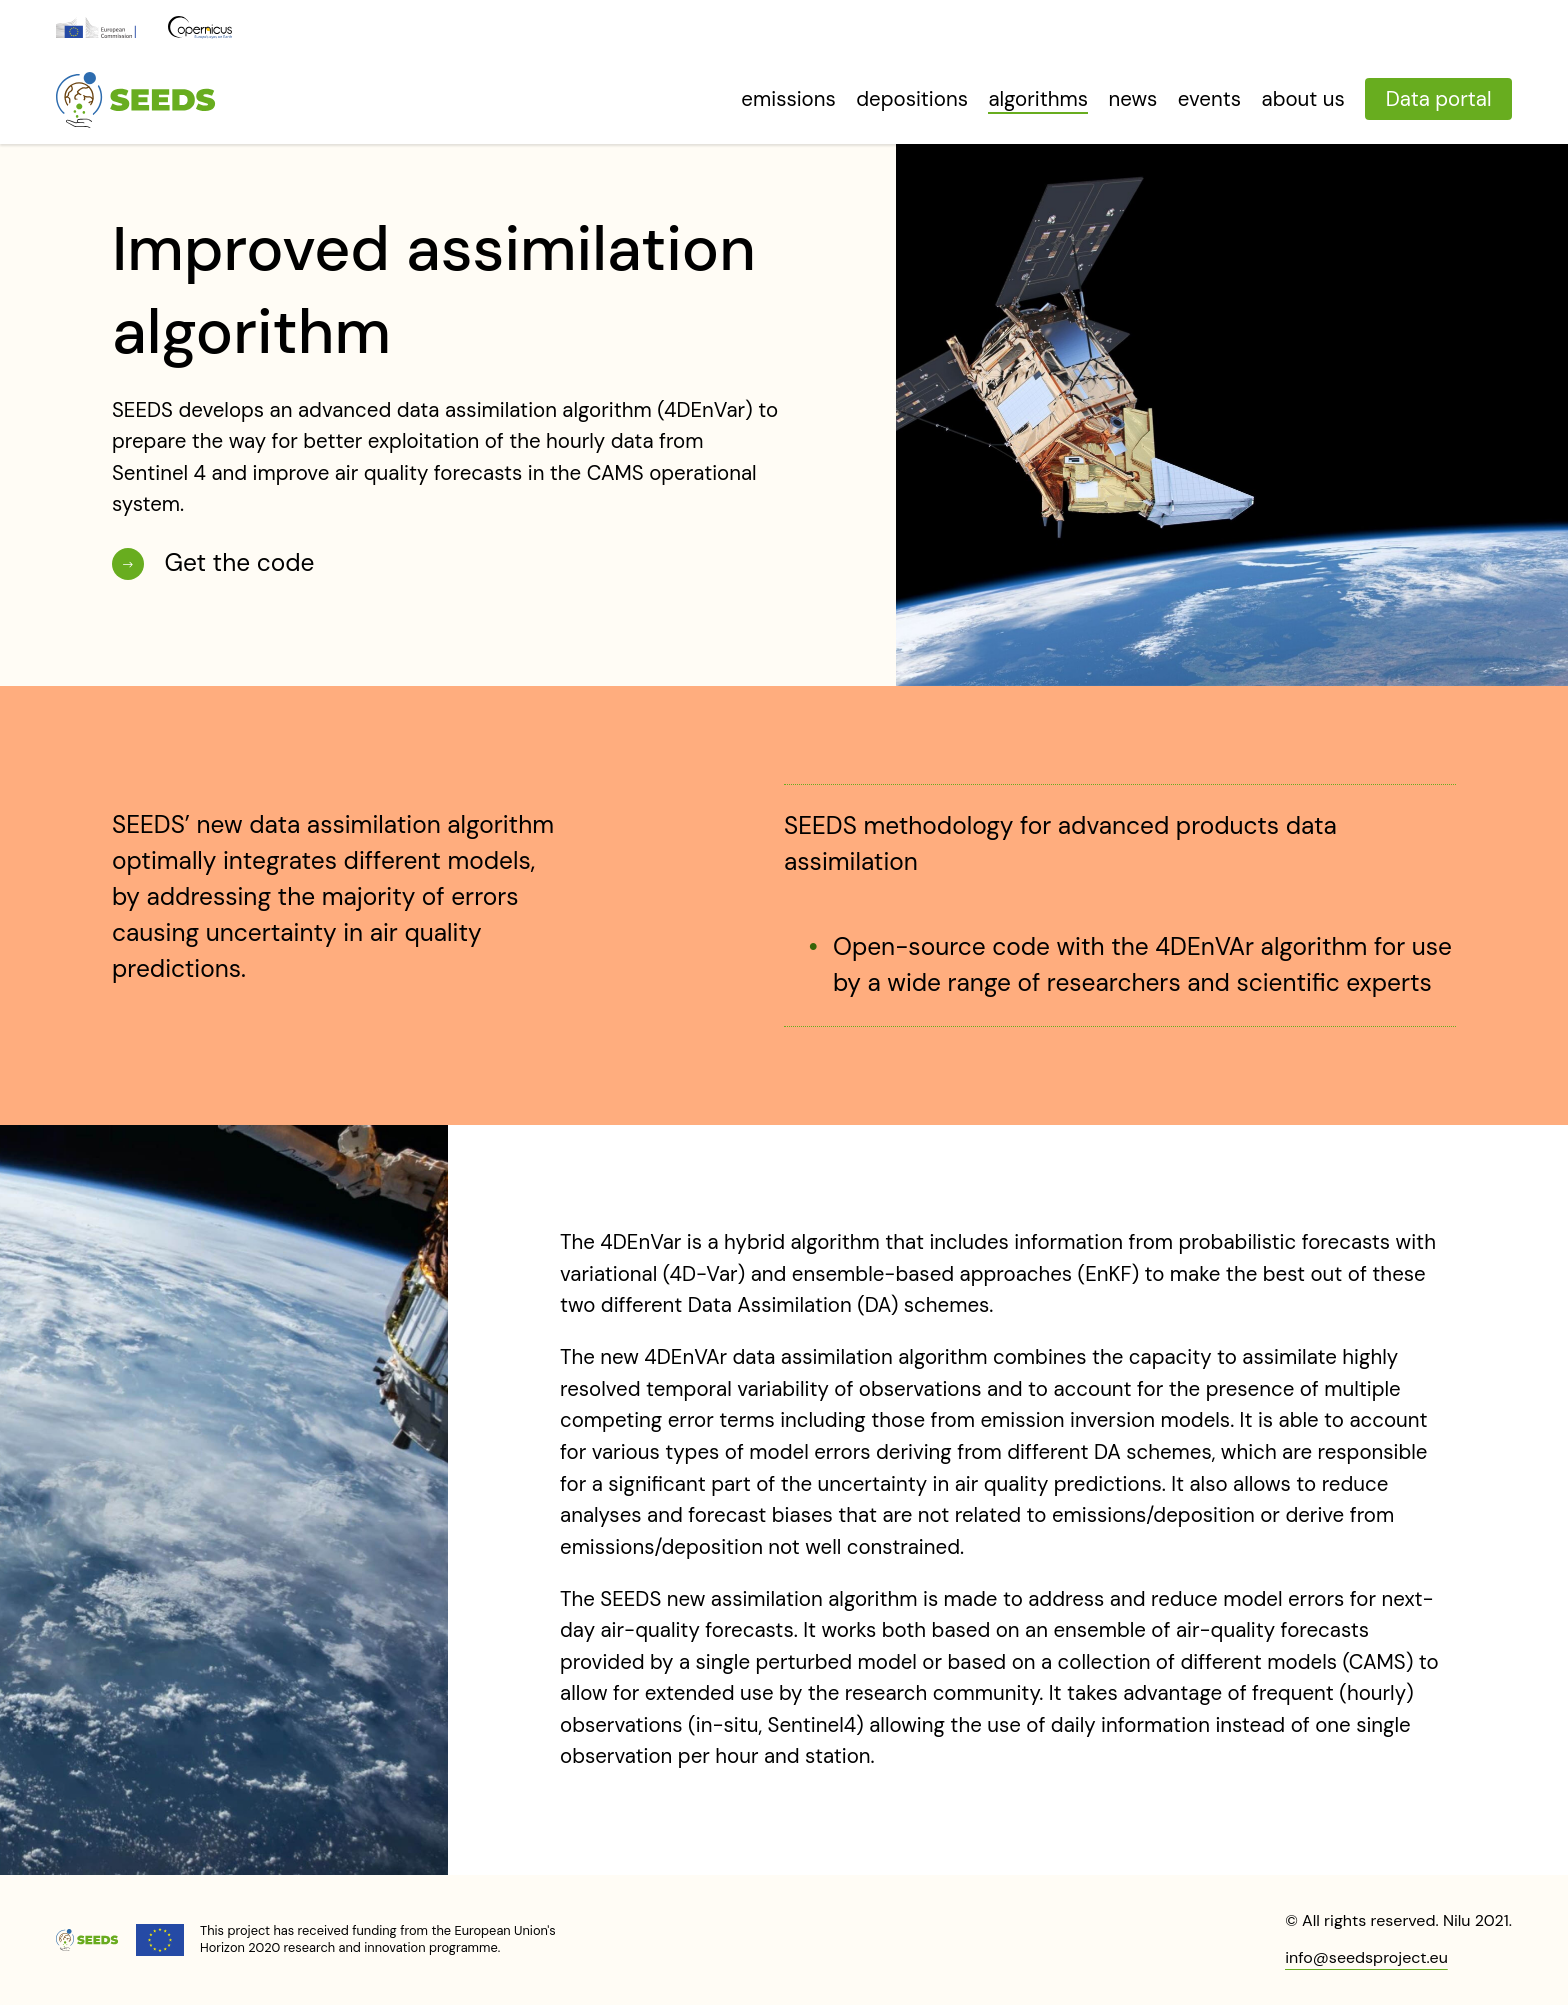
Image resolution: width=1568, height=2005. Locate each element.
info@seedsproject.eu (1366, 1957)
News (1133, 99)
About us (1303, 99)
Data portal (1439, 99)
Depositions (912, 99)
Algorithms (1038, 99)
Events (1209, 99)
